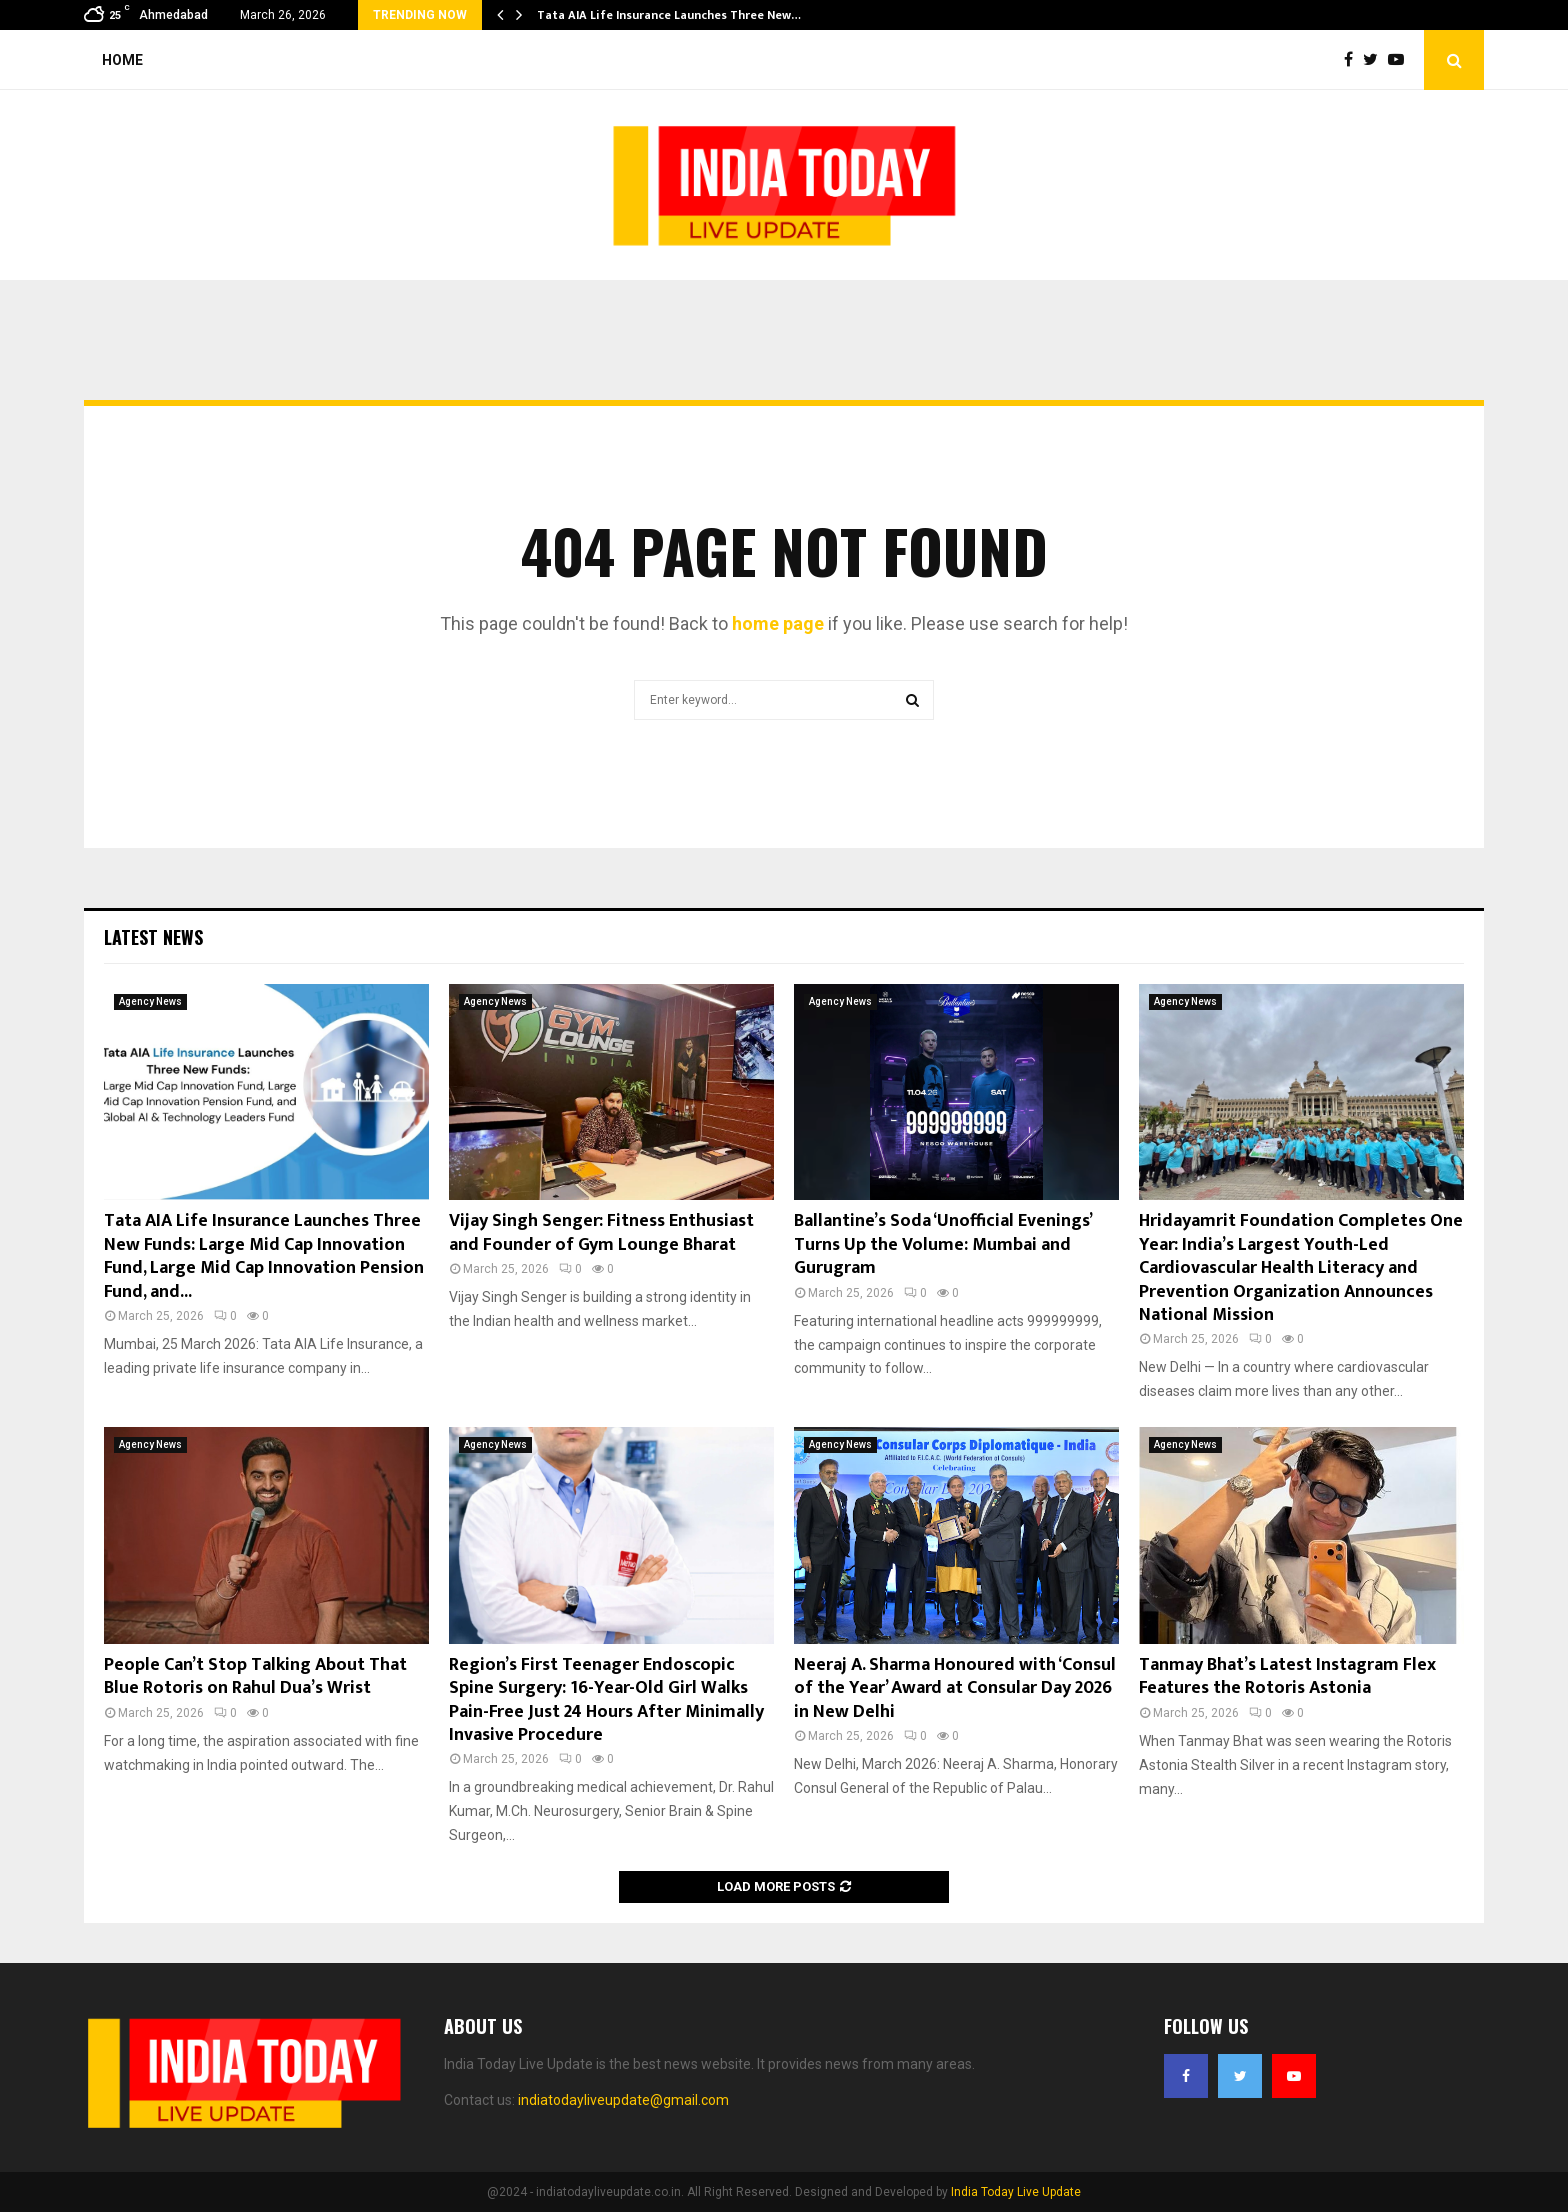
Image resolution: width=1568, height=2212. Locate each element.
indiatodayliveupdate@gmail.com (623, 2100)
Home (122, 60)
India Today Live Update (1016, 2192)
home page (778, 623)
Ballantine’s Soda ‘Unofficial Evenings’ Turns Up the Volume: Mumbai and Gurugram (942, 1244)
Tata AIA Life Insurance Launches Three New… (669, 15)
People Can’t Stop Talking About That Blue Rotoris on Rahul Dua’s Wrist (255, 1676)
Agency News (150, 1001)
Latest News (153, 937)
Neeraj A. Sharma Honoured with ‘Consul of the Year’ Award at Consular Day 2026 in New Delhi (955, 1688)
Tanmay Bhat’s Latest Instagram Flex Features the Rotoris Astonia (1287, 1676)
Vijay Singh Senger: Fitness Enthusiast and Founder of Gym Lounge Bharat (601, 1232)
